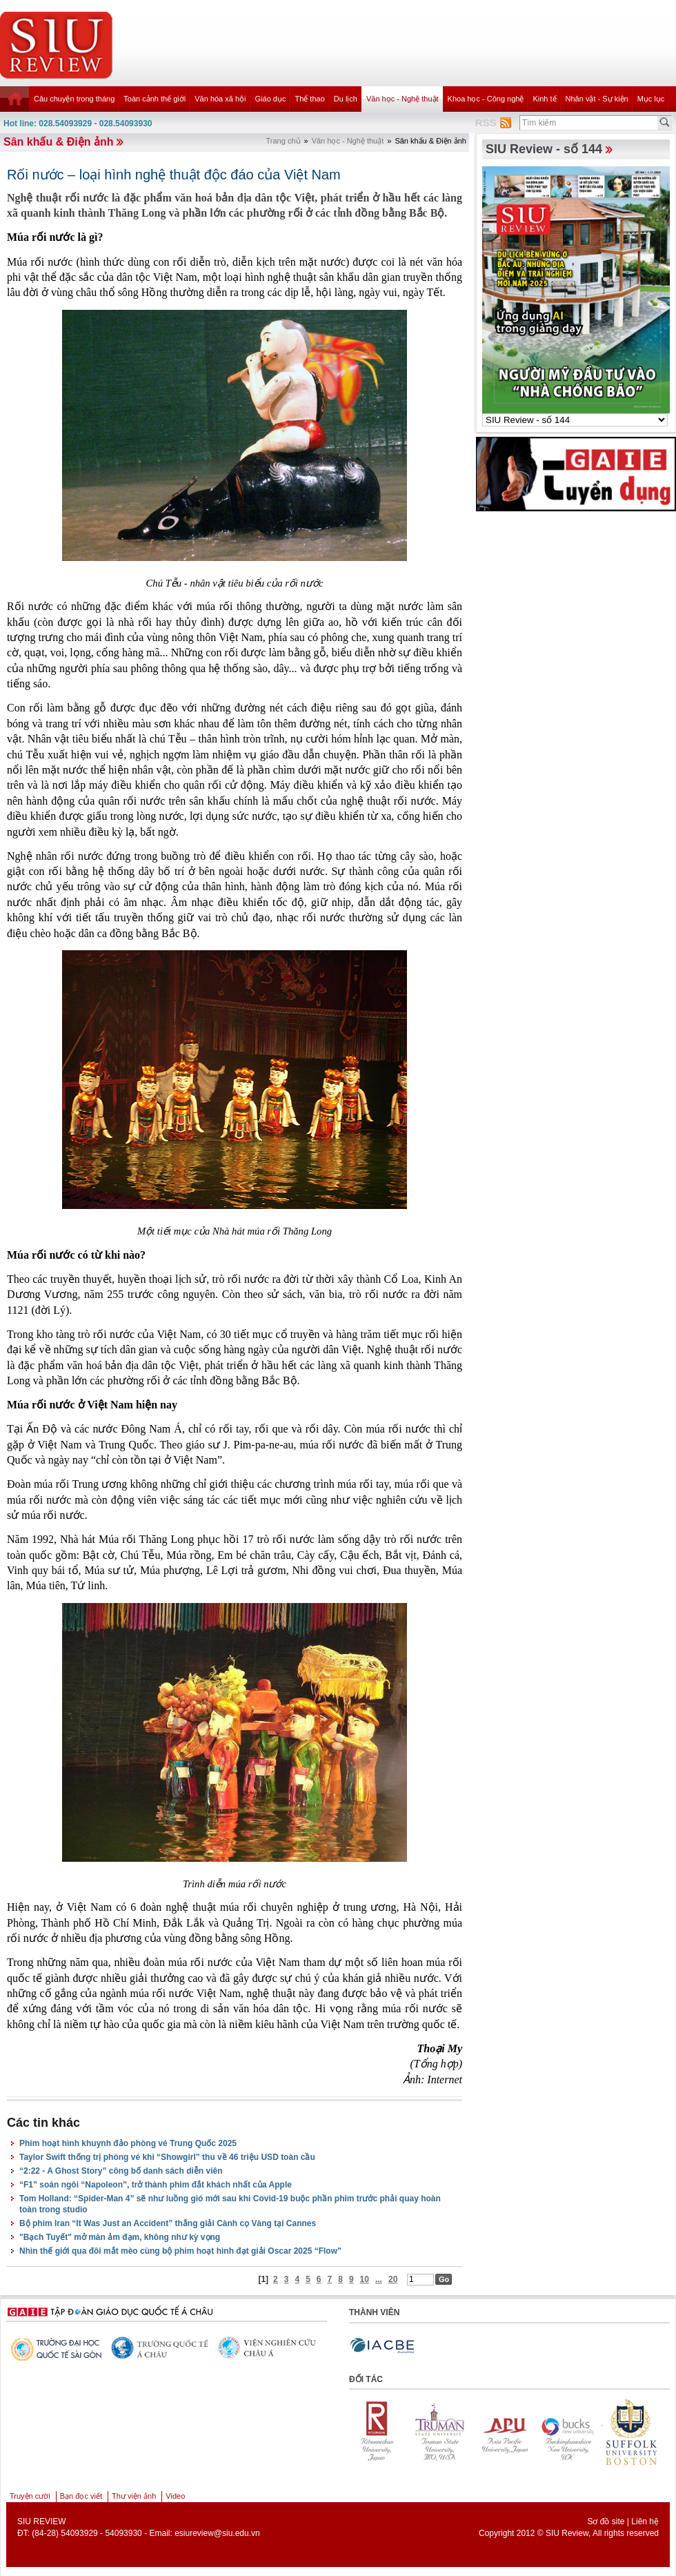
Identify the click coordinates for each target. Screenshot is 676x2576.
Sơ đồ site (605, 2521)
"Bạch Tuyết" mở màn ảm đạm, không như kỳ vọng (119, 2237)
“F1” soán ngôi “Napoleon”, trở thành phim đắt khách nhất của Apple (155, 2185)
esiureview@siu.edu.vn (217, 2533)
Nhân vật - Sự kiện (597, 99)
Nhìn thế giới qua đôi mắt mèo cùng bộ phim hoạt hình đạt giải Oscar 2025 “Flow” (180, 2251)
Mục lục (651, 99)
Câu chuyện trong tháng (74, 99)
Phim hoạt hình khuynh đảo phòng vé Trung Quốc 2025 (128, 2143)
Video (175, 2496)
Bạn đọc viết (81, 2496)
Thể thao (309, 99)
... (378, 2279)
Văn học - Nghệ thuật (402, 99)
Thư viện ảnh (134, 2496)
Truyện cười (30, 2496)
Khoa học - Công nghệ (486, 99)
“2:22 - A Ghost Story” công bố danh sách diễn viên (120, 2171)
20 (392, 2279)
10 (364, 2279)
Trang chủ (283, 141)
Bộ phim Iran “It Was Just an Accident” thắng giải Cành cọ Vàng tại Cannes (167, 2223)
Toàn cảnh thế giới (154, 99)
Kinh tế (544, 99)
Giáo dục (270, 99)
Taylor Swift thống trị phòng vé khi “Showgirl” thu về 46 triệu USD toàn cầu (167, 2157)
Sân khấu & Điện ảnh (58, 142)
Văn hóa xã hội (220, 99)
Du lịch (345, 99)
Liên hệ (645, 2521)
